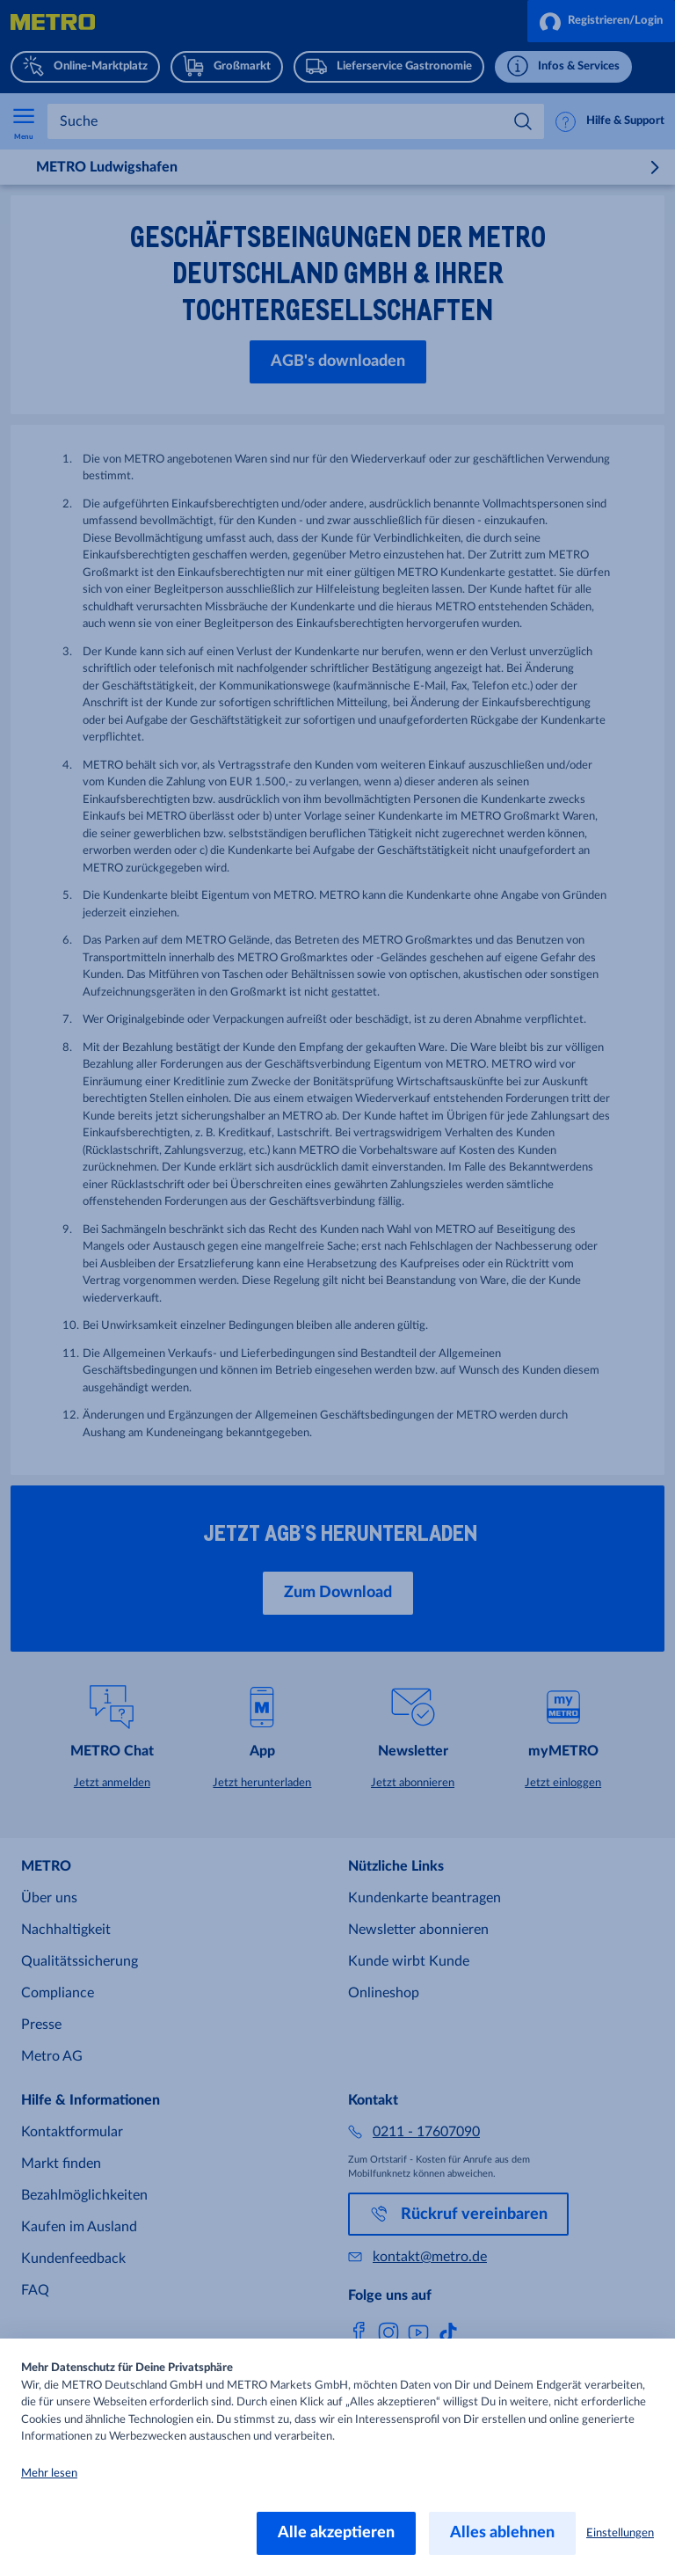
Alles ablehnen (502, 2533)
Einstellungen (620, 2533)
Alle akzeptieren (336, 2533)
